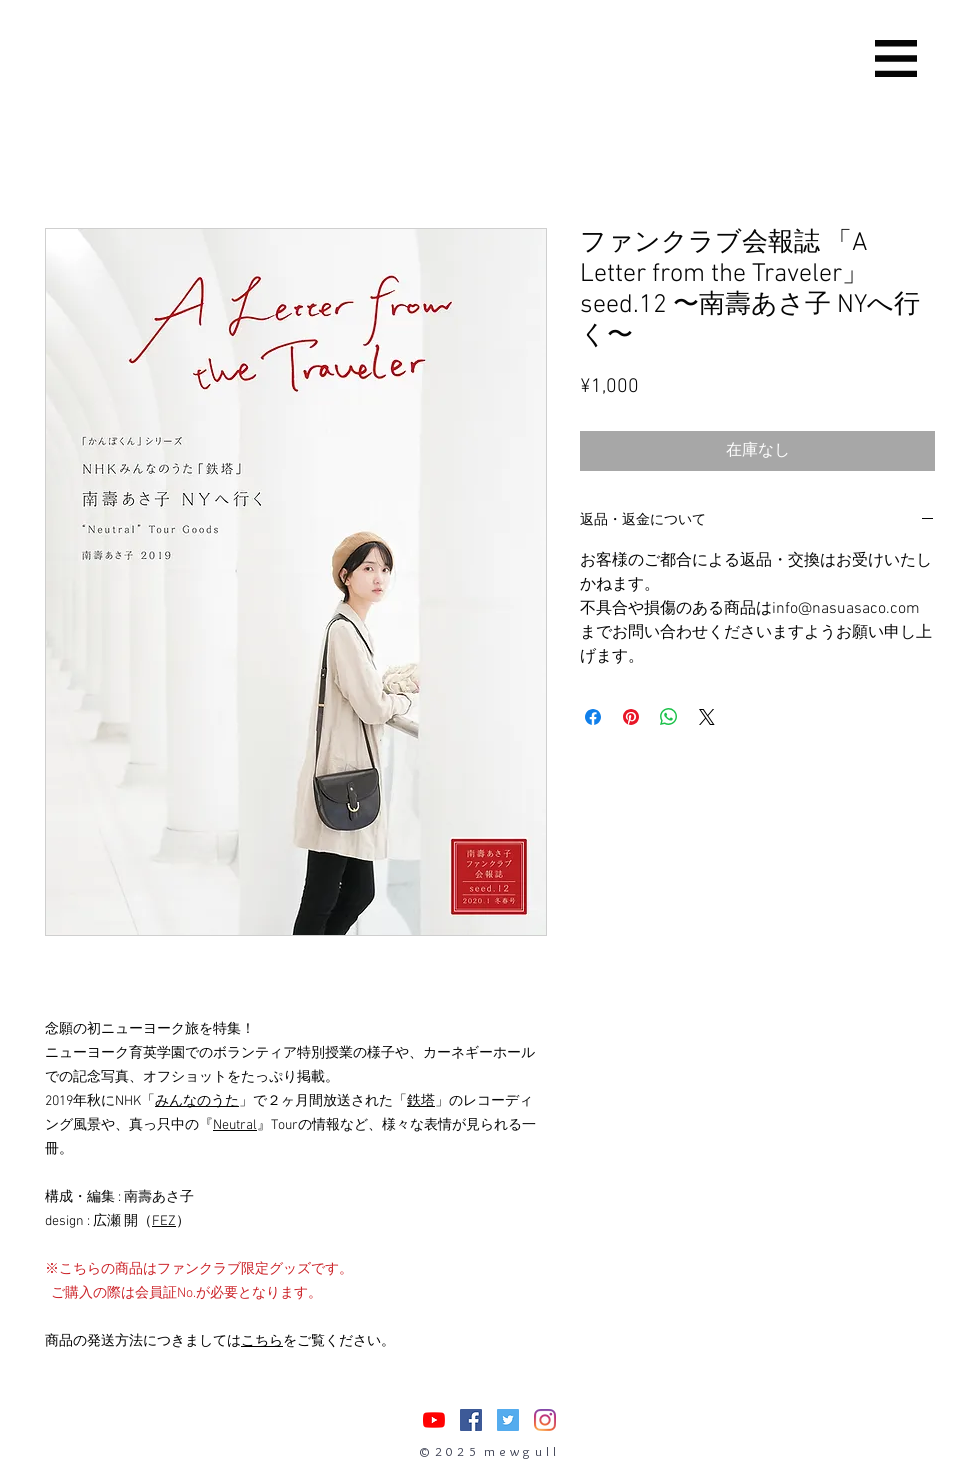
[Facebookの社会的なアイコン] (471, 1420)
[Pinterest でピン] (631, 717)
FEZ (164, 1221)
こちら (262, 1341)
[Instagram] (545, 1420)
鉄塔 (421, 1101)
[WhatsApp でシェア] (669, 717)
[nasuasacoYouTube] (434, 1420)
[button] (896, 58)
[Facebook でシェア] (593, 717)
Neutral (235, 1125)
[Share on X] (707, 717)
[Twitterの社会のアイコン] (508, 1420)
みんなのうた (197, 1101)
